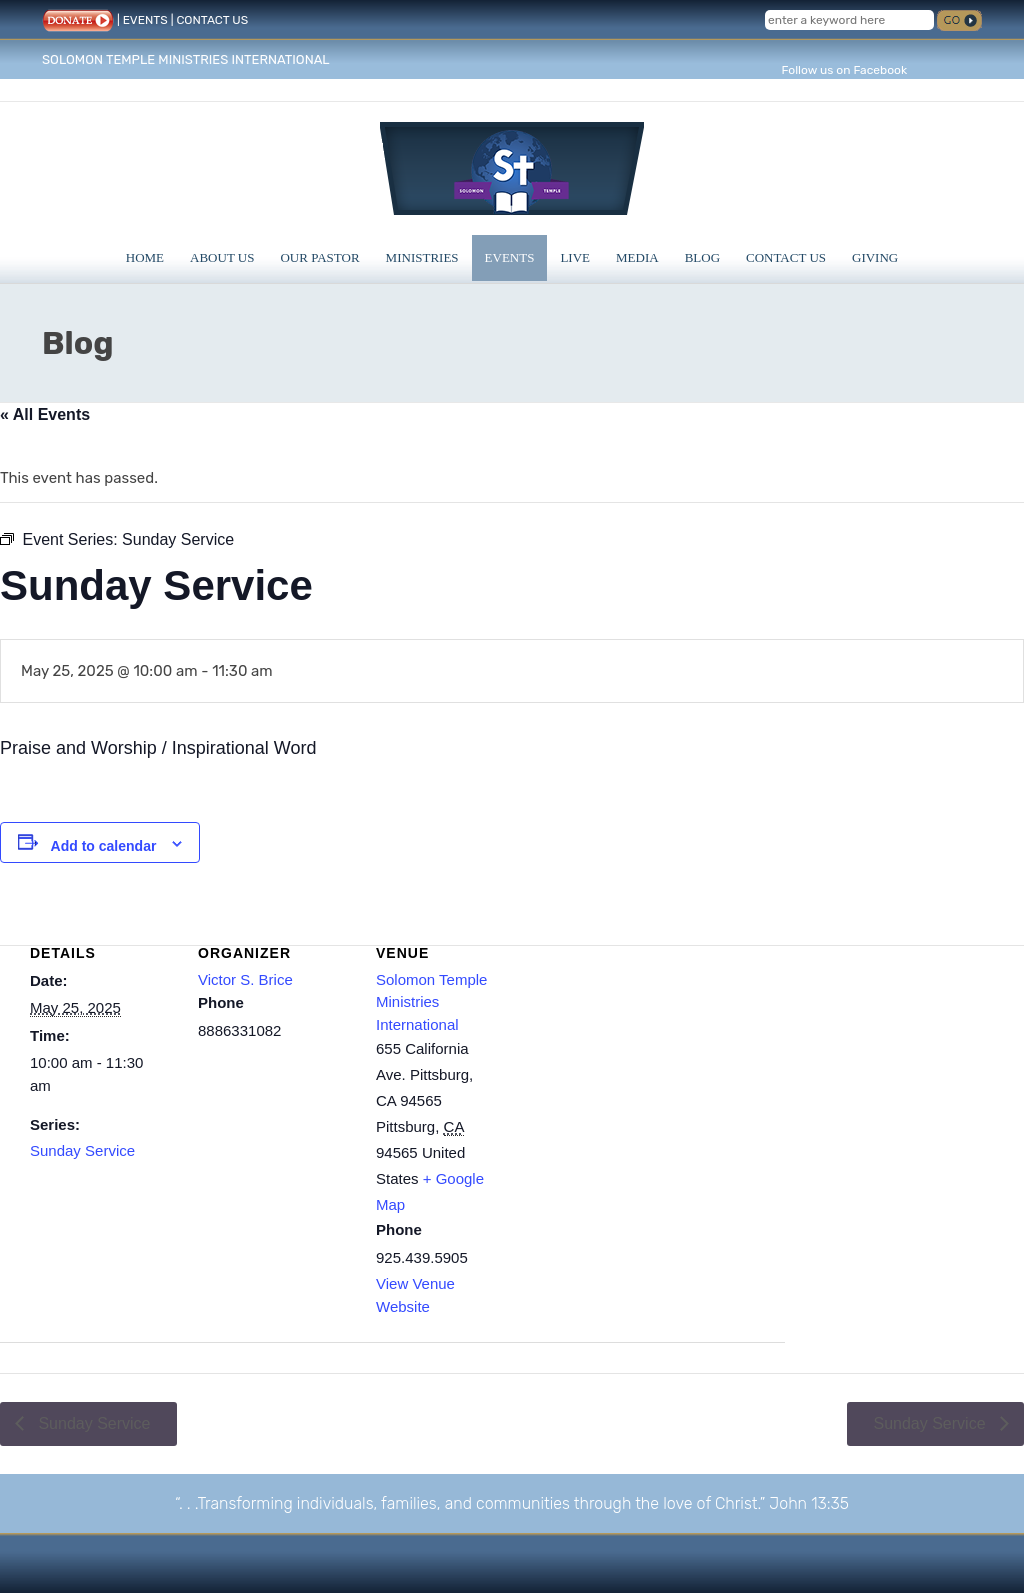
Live (575, 257)
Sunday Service (82, 1150)
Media (637, 257)
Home (145, 257)
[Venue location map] (649, 1055)
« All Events (45, 414)
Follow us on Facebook (844, 70)
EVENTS (145, 20)
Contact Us (786, 257)
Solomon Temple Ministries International (431, 1002)
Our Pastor (319, 257)
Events (510, 257)
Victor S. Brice (245, 979)
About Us (222, 257)
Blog (702, 257)
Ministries (422, 257)
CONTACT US (212, 20)
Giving (875, 257)
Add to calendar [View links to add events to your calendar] (104, 846)
